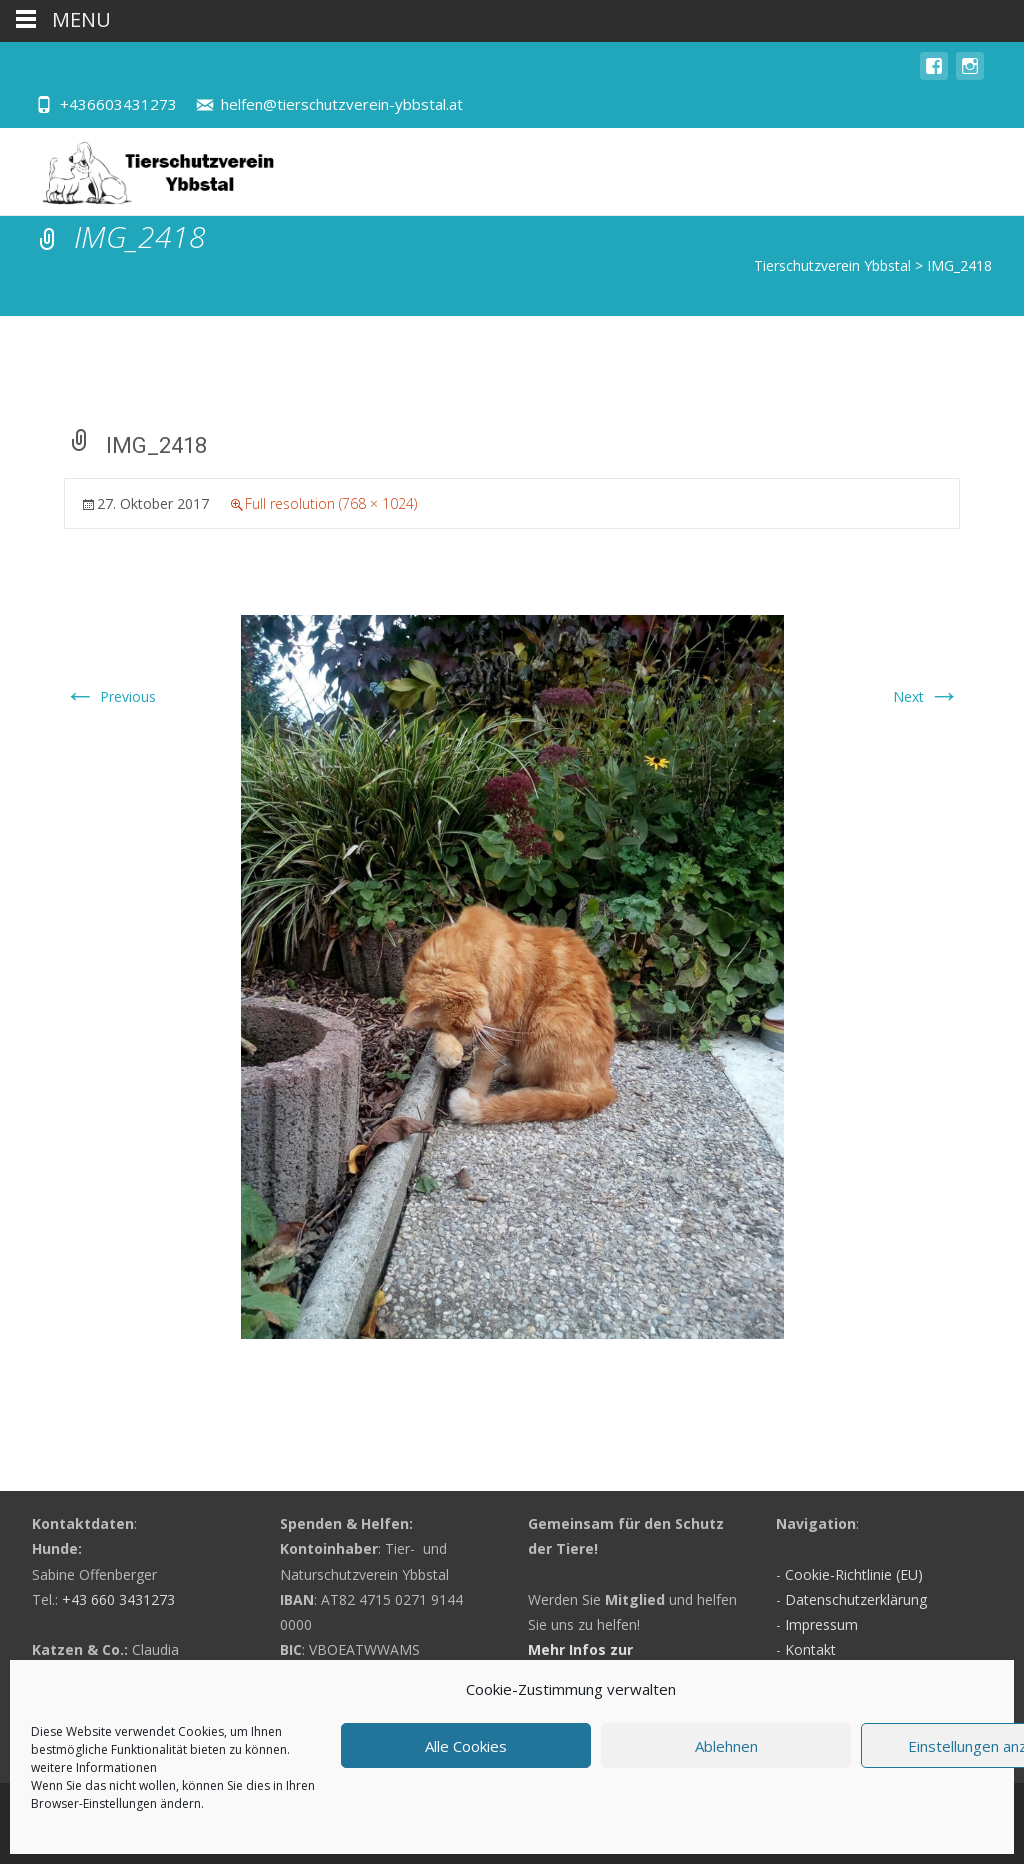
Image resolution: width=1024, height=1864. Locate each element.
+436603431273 (118, 104)
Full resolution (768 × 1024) (331, 503)
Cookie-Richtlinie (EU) (854, 1574)
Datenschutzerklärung (856, 1599)
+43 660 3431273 (118, 1599)
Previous (110, 696)
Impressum (821, 1624)
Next (926, 696)
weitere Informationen (94, 1767)
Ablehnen (726, 1746)
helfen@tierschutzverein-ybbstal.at (342, 104)
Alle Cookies (466, 1746)
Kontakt (810, 1649)
